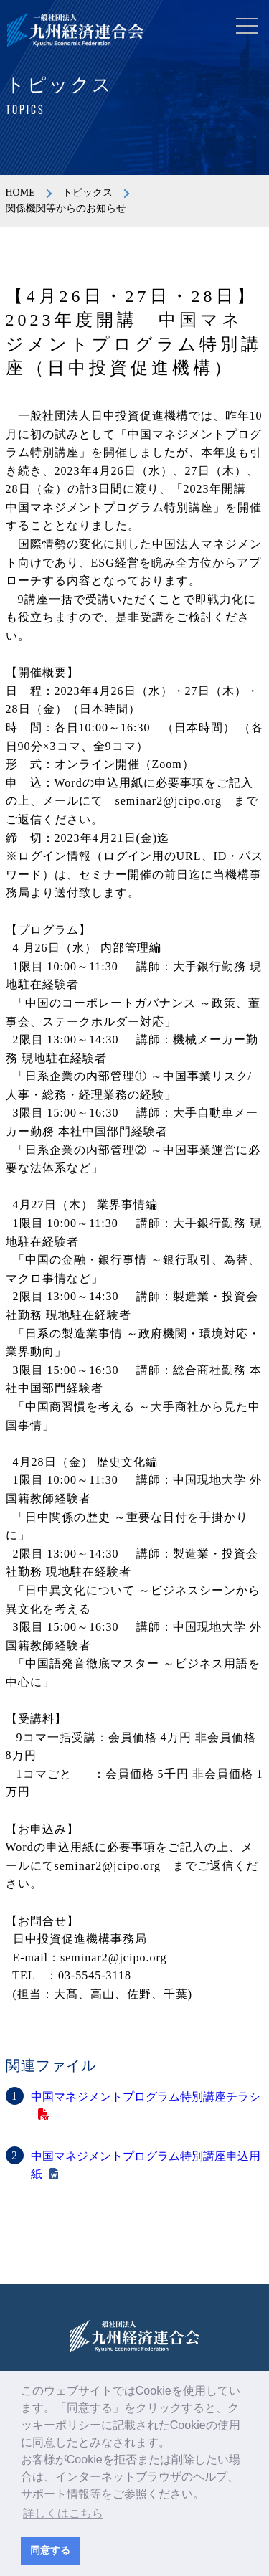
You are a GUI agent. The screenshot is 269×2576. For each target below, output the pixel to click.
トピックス (87, 192)
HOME (20, 192)
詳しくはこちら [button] (63, 2513)
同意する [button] (50, 2550)
